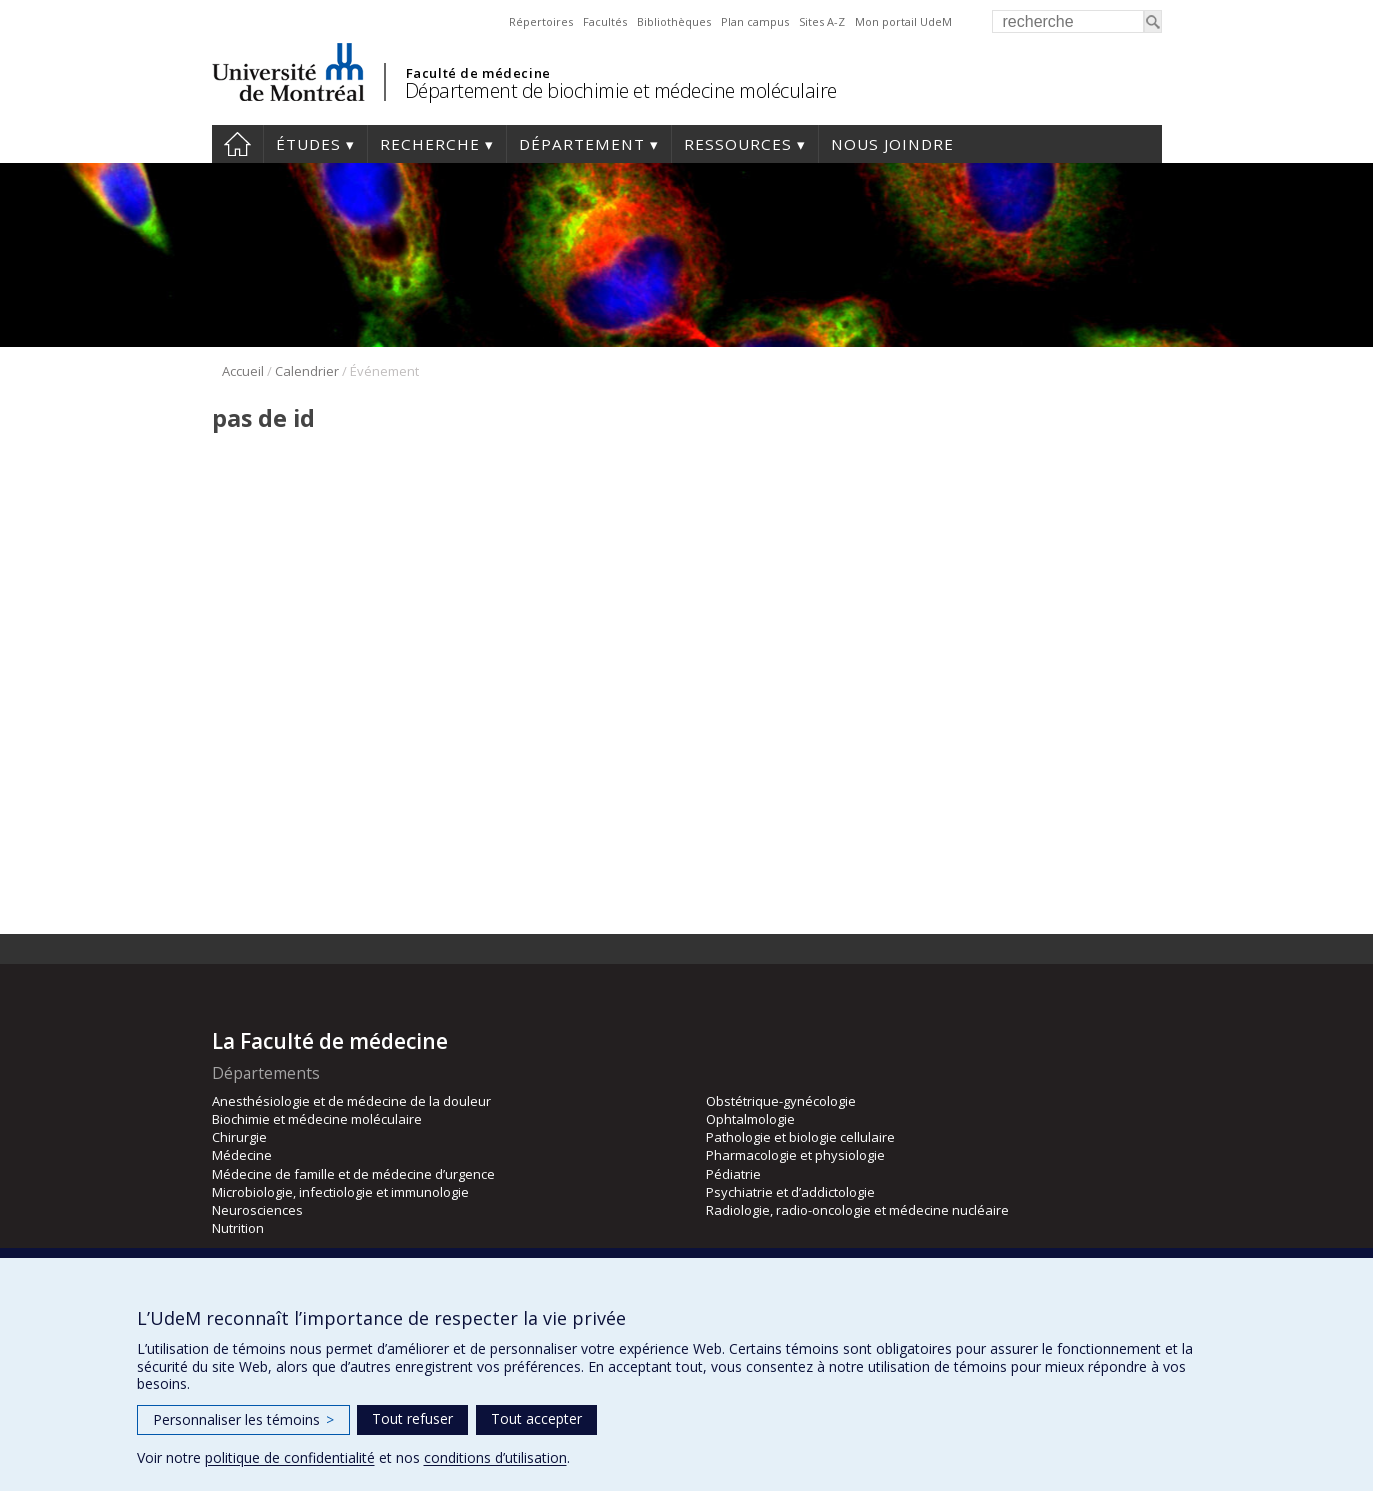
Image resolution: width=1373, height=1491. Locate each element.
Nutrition (238, 1228)
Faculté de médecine (478, 73)
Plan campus (755, 21)
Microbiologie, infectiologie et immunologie (340, 1192)
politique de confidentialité (290, 1457)
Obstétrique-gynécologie (781, 1101)
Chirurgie (239, 1137)
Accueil (237, 144)
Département (582, 144)
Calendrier (307, 371)
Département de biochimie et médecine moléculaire (621, 90)
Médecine (242, 1155)
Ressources (738, 144)
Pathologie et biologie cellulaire (800, 1137)
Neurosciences (257, 1210)
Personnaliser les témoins (243, 1419)
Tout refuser (412, 1418)
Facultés (605, 21)
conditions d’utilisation (495, 1457)
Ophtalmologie (750, 1119)
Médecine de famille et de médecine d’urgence (353, 1174)
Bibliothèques (674, 21)
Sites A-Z (822, 21)
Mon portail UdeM (903, 21)
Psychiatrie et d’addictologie (790, 1192)
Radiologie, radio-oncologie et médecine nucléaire (857, 1210)
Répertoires (541, 21)
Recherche (430, 144)
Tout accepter (536, 1418)
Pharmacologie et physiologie (795, 1155)
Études (308, 144)
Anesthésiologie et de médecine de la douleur (351, 1101)
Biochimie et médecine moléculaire (317, 1119)
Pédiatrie (733, 1174)
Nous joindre (892, 144)
